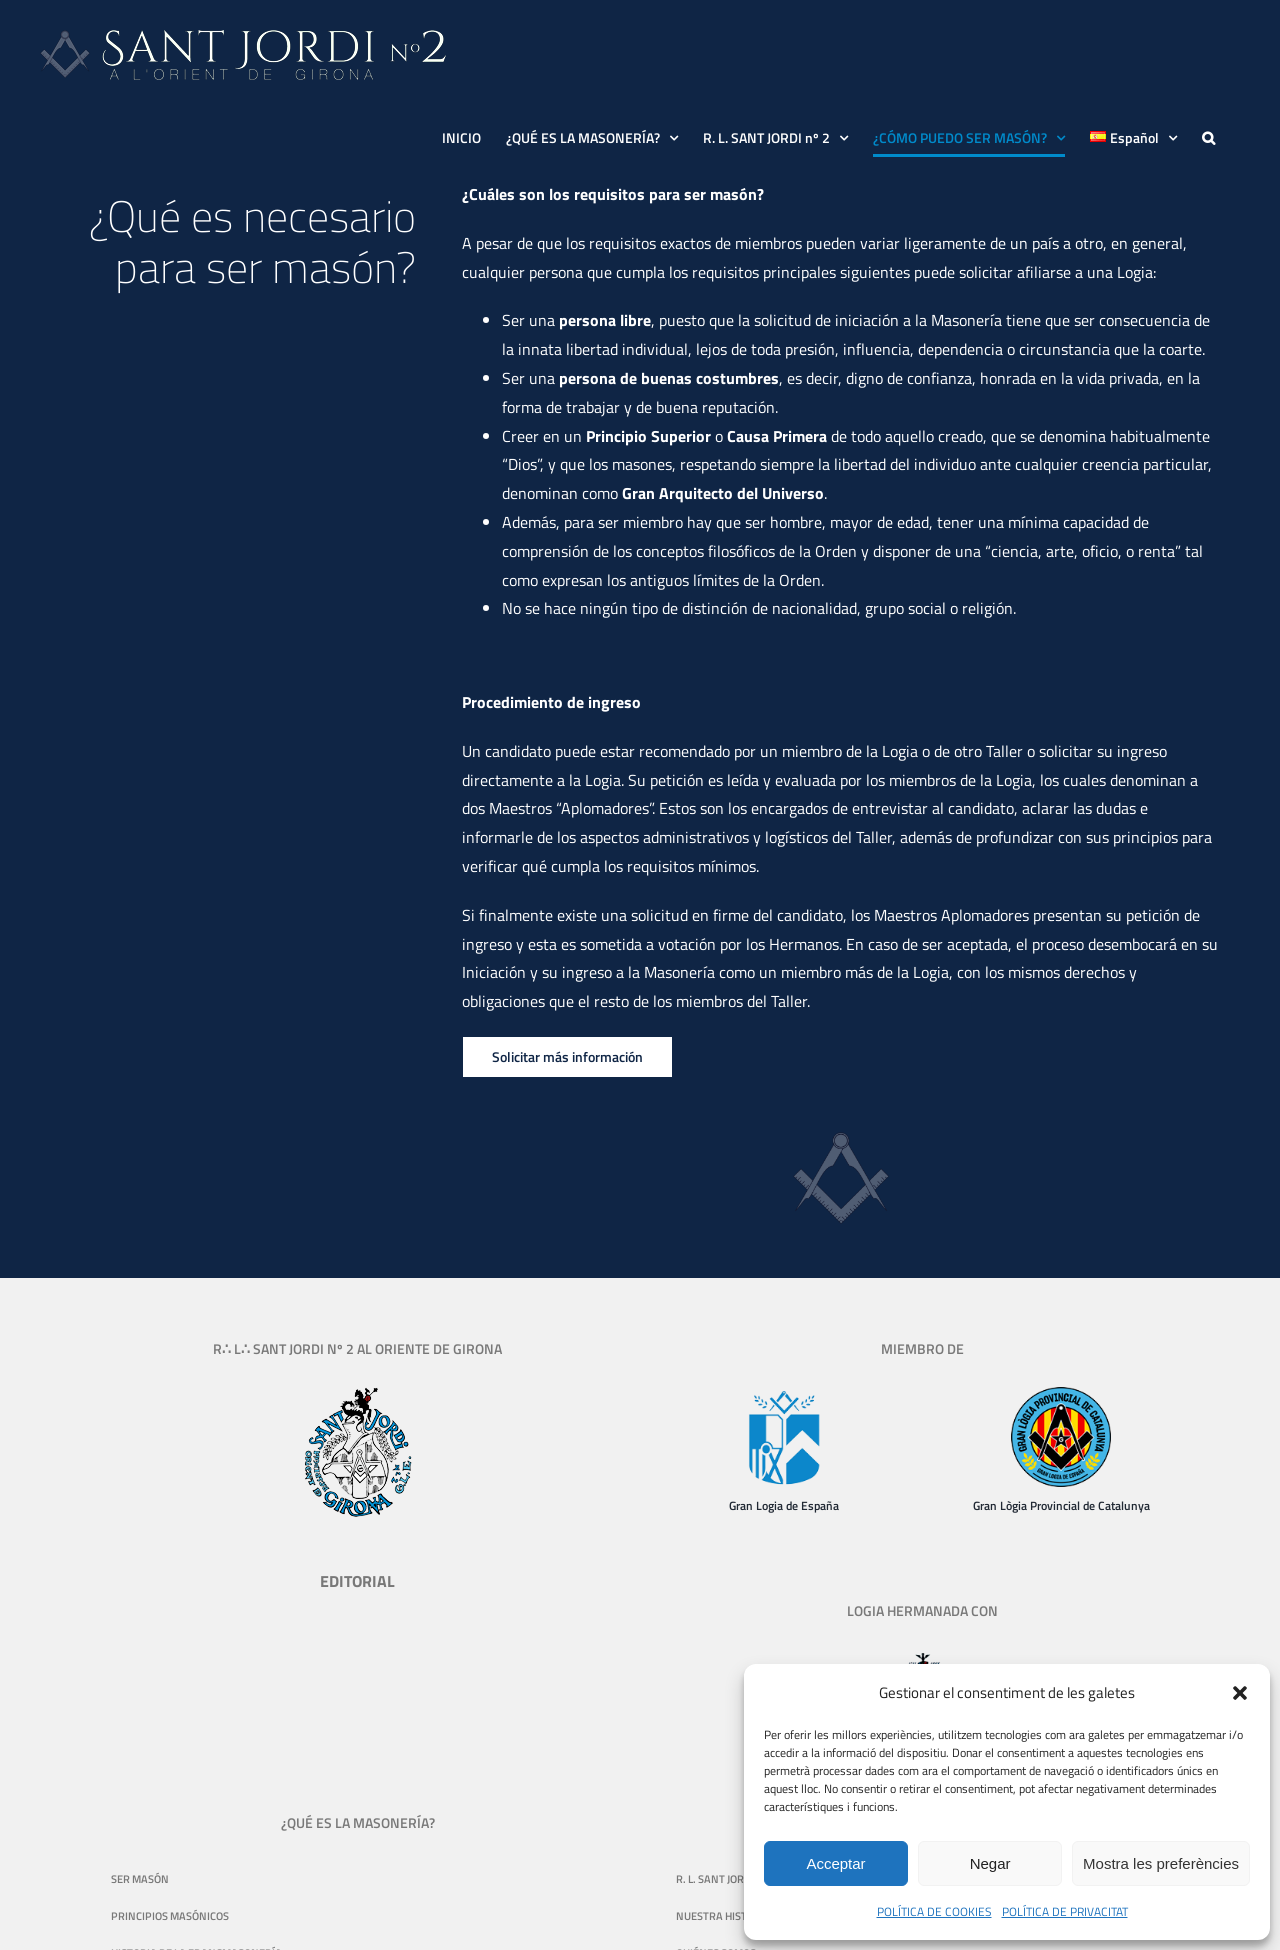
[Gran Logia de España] (784, 1395)
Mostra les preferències (1161, 1863)
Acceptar (835, 1863)
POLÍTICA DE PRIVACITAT (1065, 1911)
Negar (990, 1863)
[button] (1240, 1693)
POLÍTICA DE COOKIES (934, 1911)
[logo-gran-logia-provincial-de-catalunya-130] (1061, 1395)
